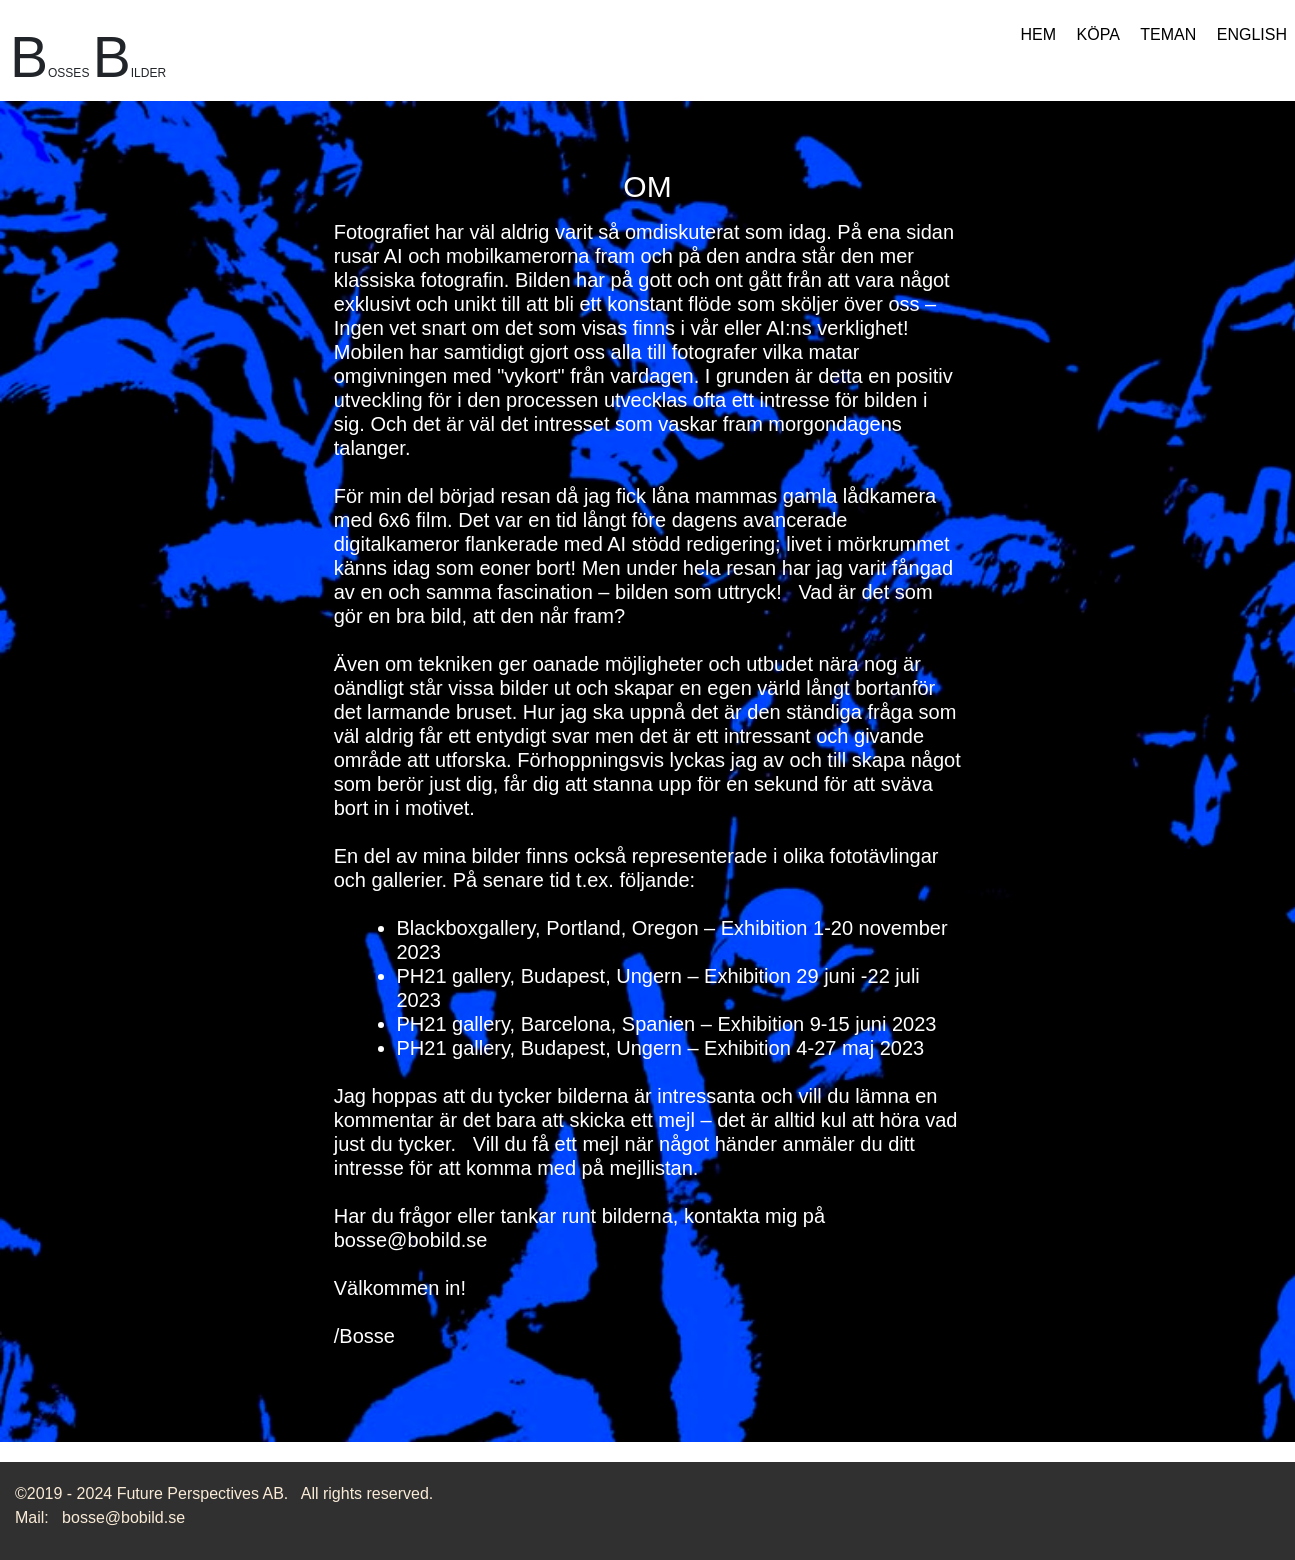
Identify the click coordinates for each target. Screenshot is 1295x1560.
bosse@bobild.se (411, 1240)
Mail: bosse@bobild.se (100, 1517)
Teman (1168, 34)
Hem (1039, 34)
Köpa (1098, 34)
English (1252, 34)
